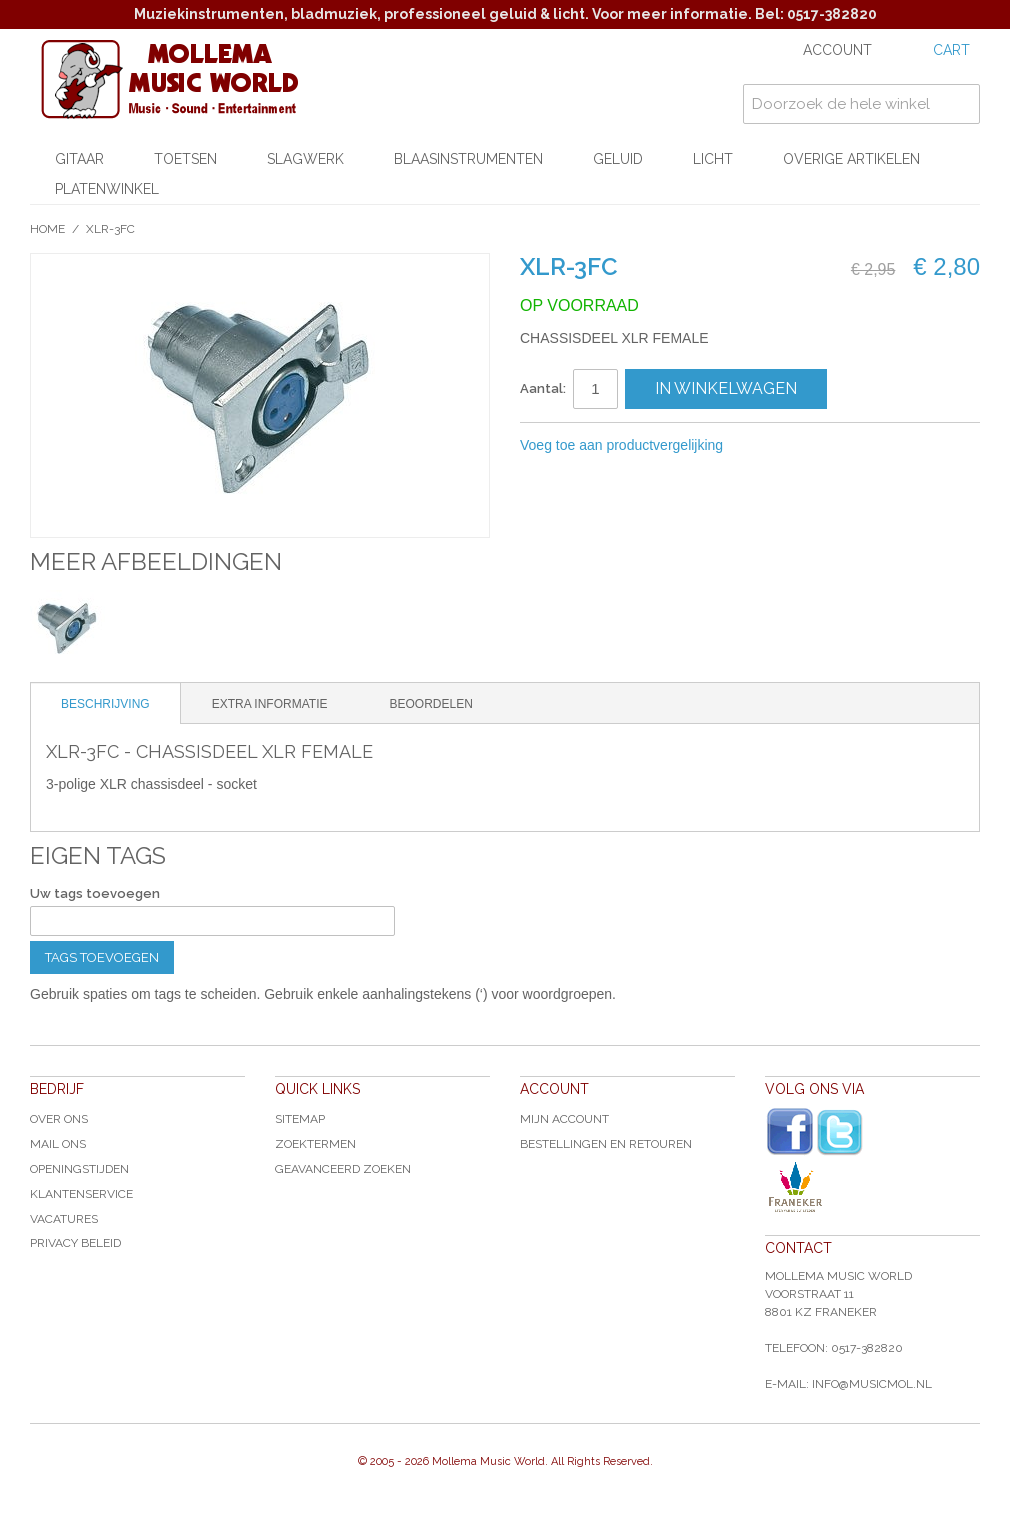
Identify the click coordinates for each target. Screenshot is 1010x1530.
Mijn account (564, 1119)
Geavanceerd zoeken (343, 1169)
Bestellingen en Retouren (606, 1144)
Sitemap (300, 1119)
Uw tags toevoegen (95, 893)
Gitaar (79, 159)
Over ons (59, 1119)
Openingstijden (79, 1169)
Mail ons (58, 1144)
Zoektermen (315, 1144)
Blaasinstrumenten (468, 159)
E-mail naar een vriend (765, 446)
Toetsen (185, 159)
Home (47, 229)
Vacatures (64, 1219)
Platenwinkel (107, 189)
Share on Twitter (845, 446)
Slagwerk (305, 159)
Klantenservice (81, 1194)
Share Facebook (805, 446)
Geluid (618, 159)
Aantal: (543, 388)
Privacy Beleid (75, 1243)
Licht (713, 159)
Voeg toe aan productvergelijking (621, 445)
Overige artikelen (851, 159)
